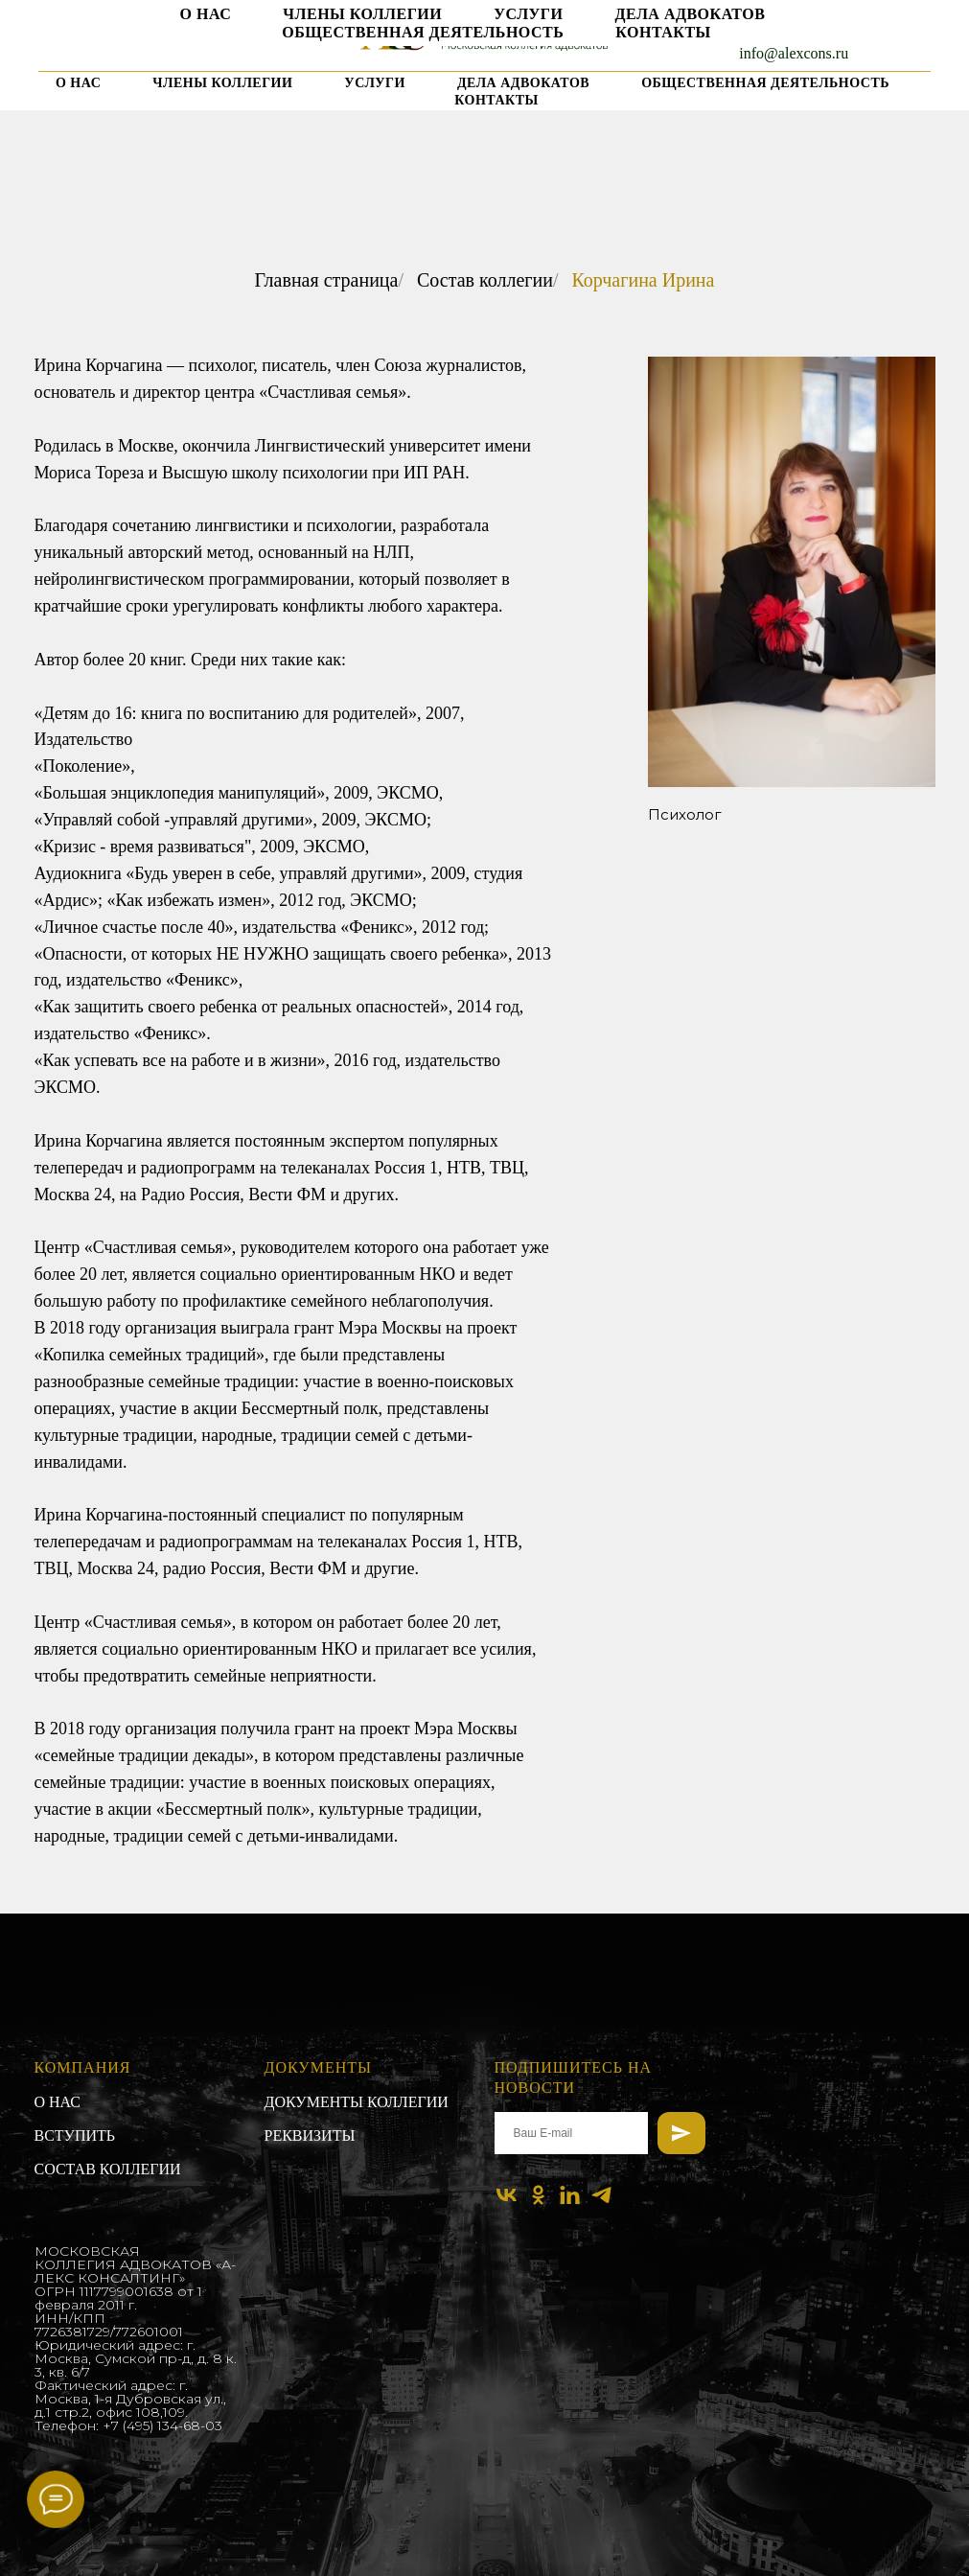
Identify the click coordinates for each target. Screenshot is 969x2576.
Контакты (496, 100)
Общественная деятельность (765, 83)
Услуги (374, 83)
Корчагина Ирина (642, 279)
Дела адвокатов (523, 83)
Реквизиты (310, 2135)
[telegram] (227, 43)
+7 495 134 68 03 (794, 19)
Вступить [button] (75, 2135)
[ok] (152, 43)
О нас (78, 83)
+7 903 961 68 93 (794, 36)
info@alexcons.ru (793, 53)
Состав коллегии (485, 279)
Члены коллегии (222, 83)
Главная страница (327, 279)
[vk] (115, 43)
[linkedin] (189, 43)
